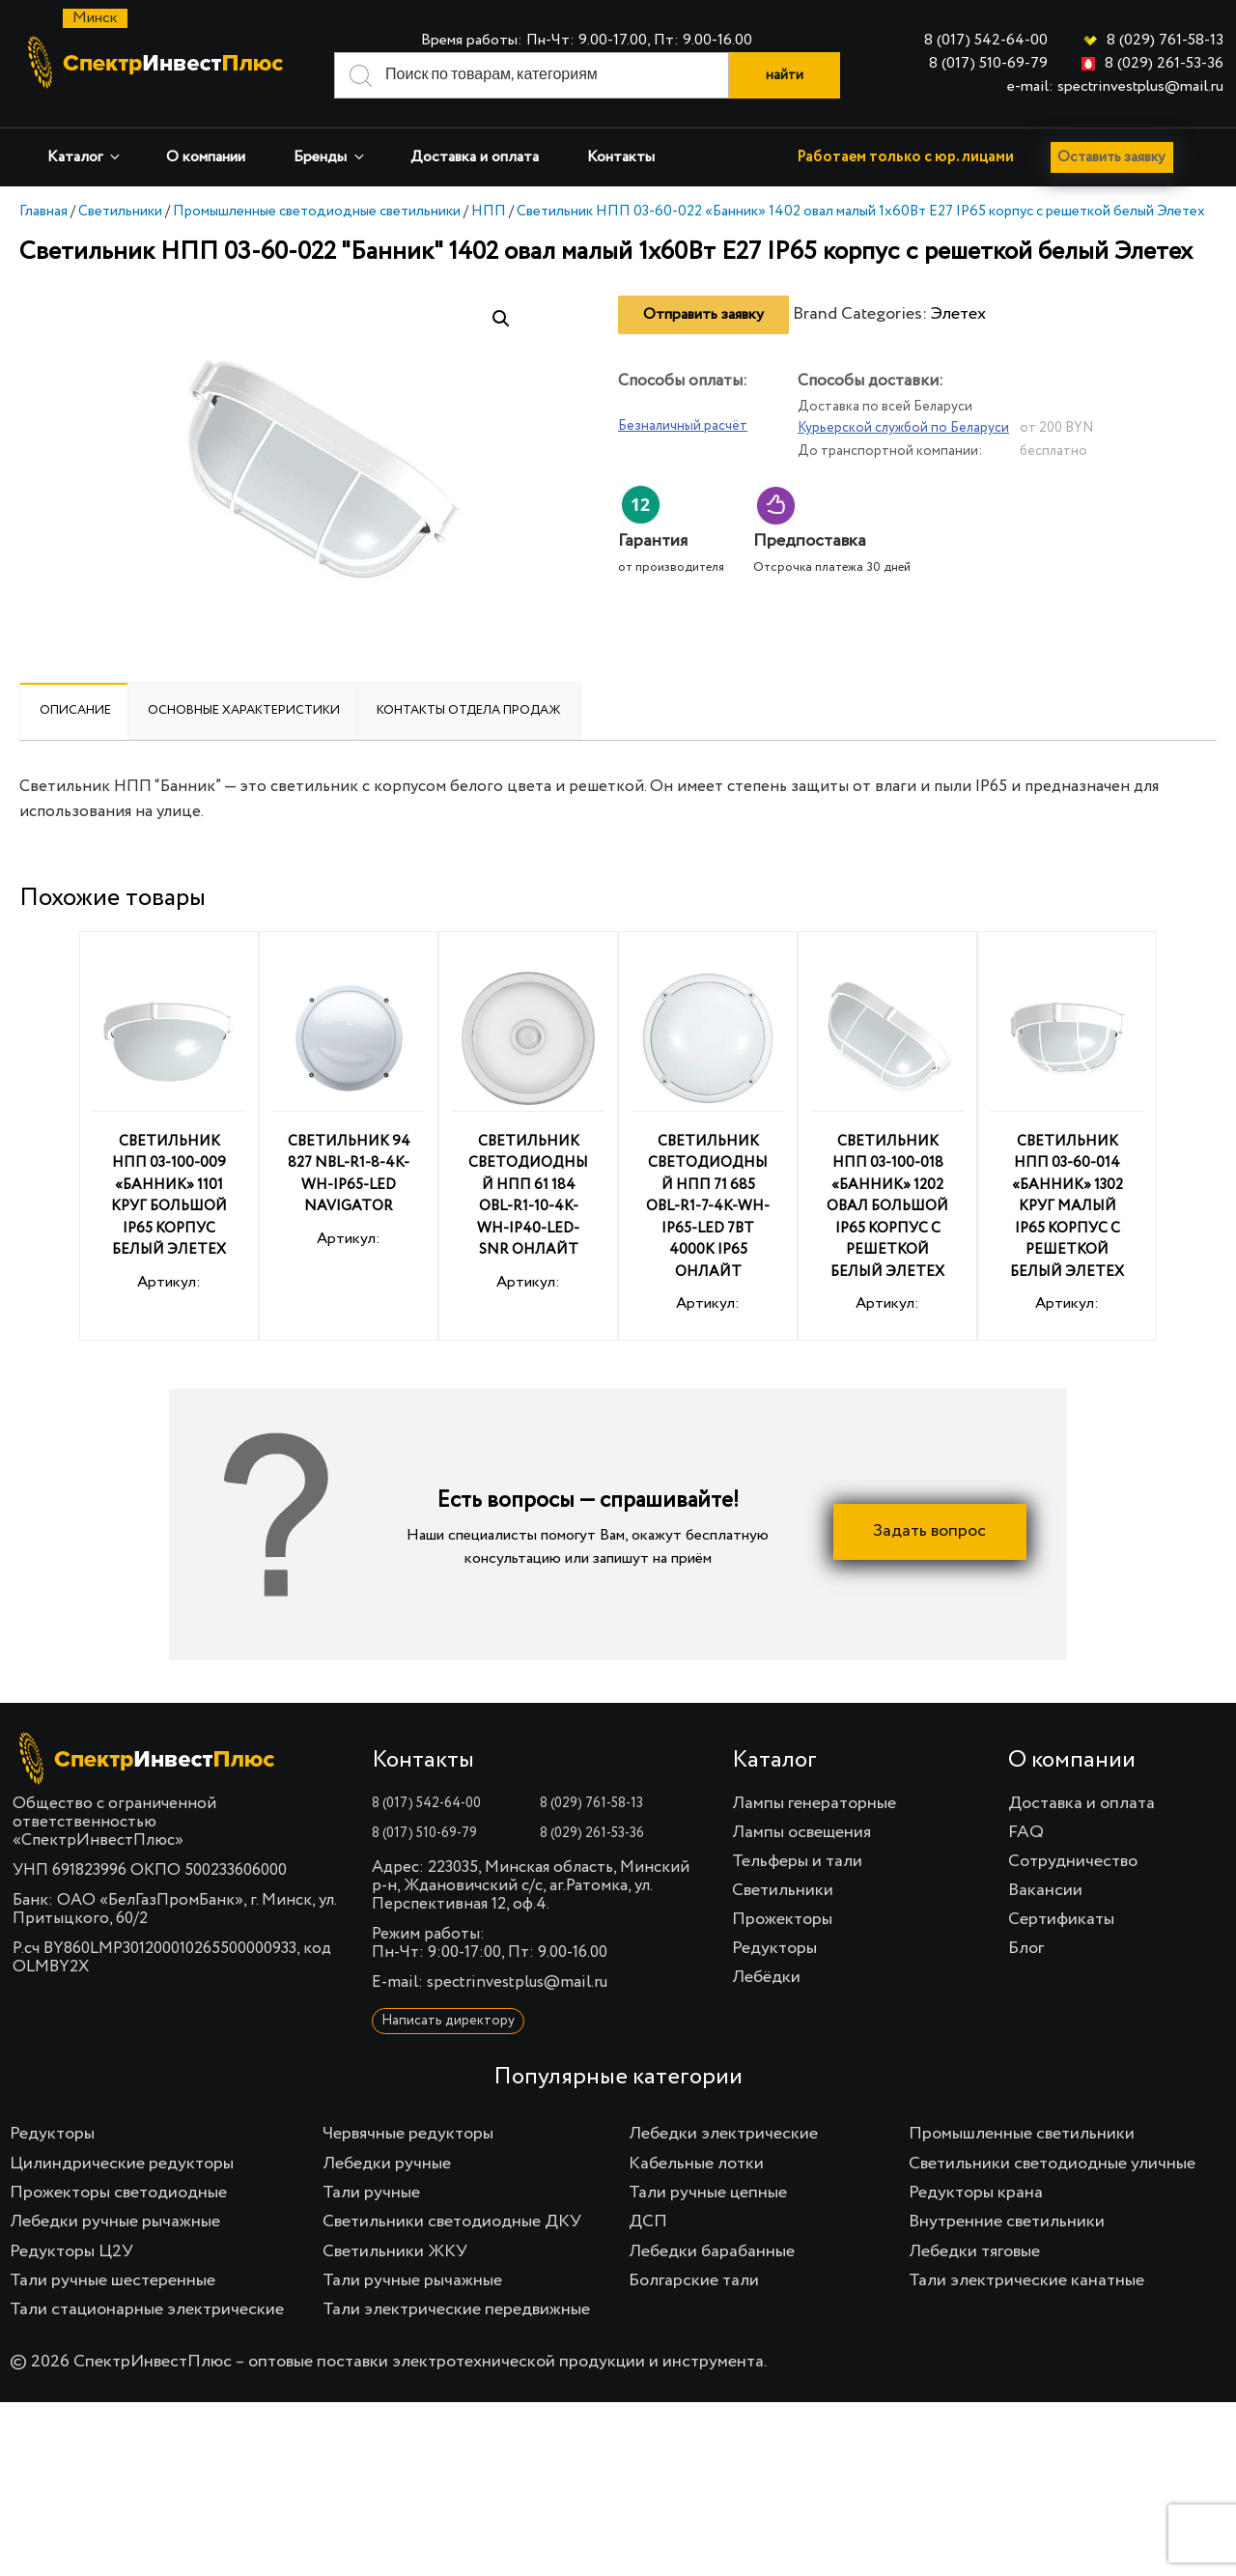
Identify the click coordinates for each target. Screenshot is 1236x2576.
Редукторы (774, 1948)
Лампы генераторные (814, 1803)
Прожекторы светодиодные (118, 2192)
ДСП (648, 2221)
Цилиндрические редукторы (122, 2163)
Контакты (621, 157)
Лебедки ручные (387, 2163)
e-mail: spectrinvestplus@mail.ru (1115, 87)
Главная (43, 211)
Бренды (330, 157)
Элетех (958, 314)
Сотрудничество (1073, 1861)
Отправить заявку (703, 315)
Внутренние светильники (1007, 2221)
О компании (205, 157)
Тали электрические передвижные (456, 2309)
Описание (75, 710)
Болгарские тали (694, 2280)
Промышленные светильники (1022, 2133)
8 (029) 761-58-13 (1165, 40)
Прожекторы (782, 1919)
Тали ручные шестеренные (112, 2280)
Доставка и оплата (474, 157)
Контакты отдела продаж (469, 710)
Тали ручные (371, 2192)
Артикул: (169, 1128)
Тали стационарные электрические (147, 2309)
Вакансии (1045, 1890)
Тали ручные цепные (708, 2192)
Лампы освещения (801, 1832)
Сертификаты (1061, 1919)
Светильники (120, 211)
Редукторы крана (976, 2192)
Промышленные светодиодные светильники (317, 211)
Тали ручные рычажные (412, 2280)
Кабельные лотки (696, 2163)
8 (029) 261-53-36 (1164, 63)
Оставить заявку (1116, 157)
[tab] (75, 711)
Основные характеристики (244, 710)
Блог (1026, 1948)
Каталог (85, 157)
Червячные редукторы (408, 2133)
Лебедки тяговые (974, 2251)
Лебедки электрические (723, 2133)
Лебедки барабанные (712, 2251)
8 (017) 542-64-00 (986, 40)
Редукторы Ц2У (71, 2251)
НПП (488, 211)
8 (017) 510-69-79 (988, 63)
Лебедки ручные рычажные (115, 2221)
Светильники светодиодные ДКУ (452, 2221)
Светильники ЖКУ (395, 2251)
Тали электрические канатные (1026, 2280)
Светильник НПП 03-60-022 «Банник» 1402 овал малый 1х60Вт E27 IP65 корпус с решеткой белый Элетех (861, 211)
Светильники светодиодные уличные (1052, 2163)
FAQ (1026, 1832)
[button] (501, 318)
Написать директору (448, 2020)
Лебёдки (766, 1977)
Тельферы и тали (797, 1861)
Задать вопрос (929, 1531)
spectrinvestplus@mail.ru (517, 1982)
